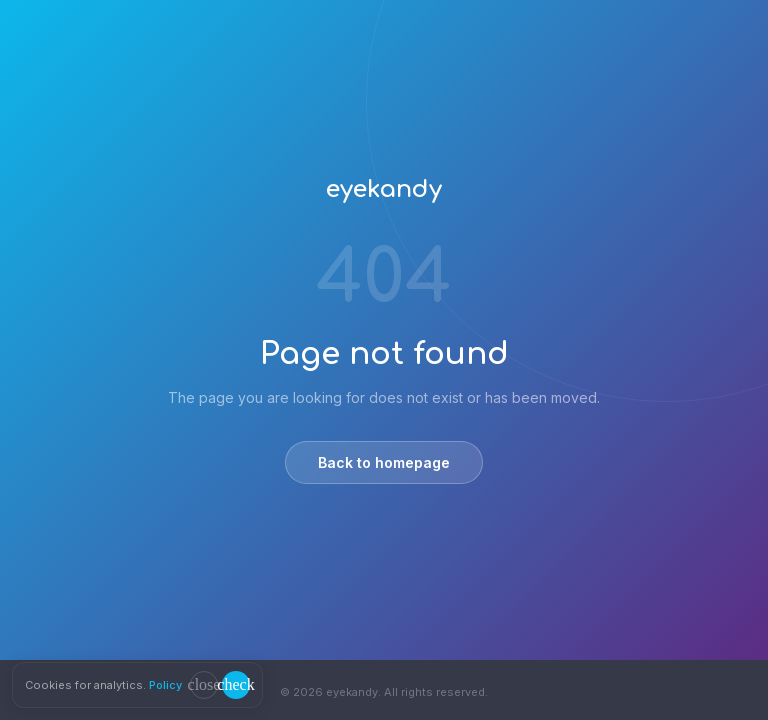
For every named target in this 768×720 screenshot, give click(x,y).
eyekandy (384, 189)
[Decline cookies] (204, 685)
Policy (165, 685)
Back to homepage (384, 462)
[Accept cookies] (236, 685)
